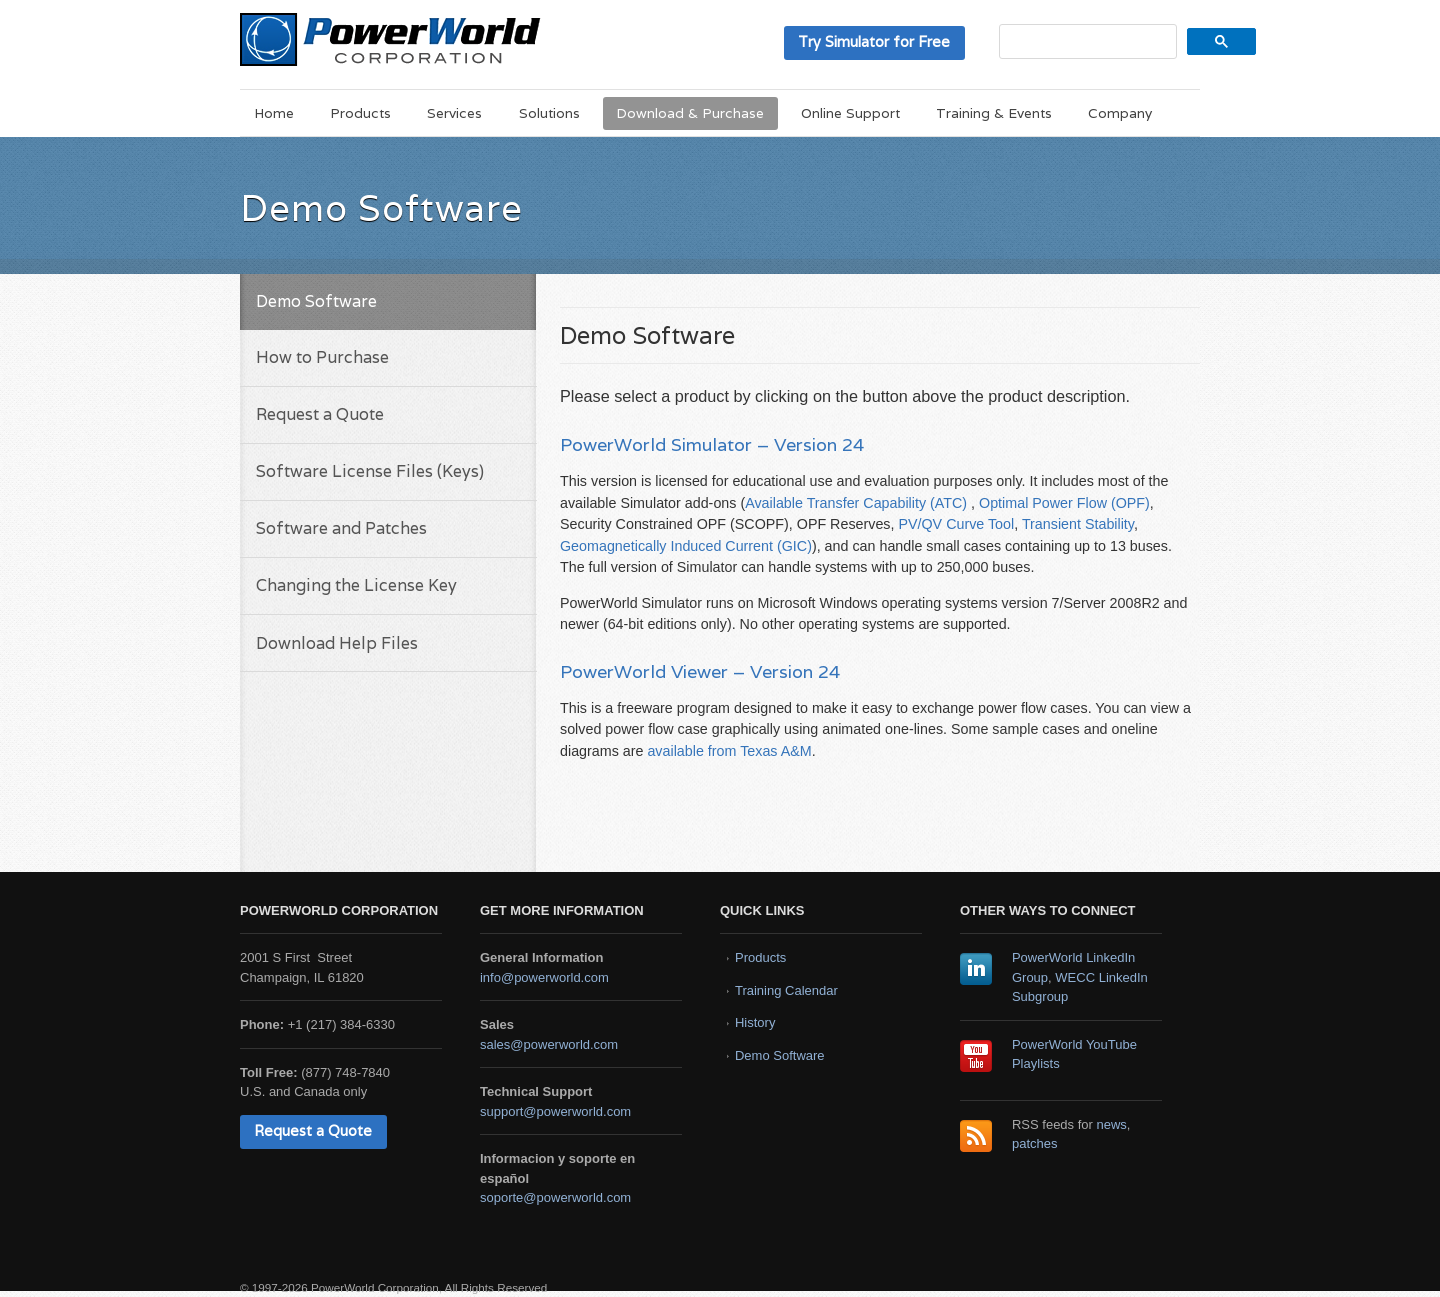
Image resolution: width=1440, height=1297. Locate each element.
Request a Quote (320, 414)
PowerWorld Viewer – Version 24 (700, 671)
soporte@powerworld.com (555, 1197)
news (1112, 1124)
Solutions (549, 113)
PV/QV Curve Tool (956, 524)
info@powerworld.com (544, 977)
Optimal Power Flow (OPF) (1064, 503)
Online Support (850, 113)
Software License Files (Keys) (370, 471)
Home (274, 113)
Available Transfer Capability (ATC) (856, 503)
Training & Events (994, 113)
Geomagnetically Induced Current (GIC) (686, 546)
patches (1035, 1143)
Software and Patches (341, 528)
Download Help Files (337, 643)
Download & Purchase (690, 113)
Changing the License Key (356, 585)
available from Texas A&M (729, 751)
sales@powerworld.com (549, 1044)
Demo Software (780, 1055)
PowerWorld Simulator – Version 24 (712, 444)
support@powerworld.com (555, 1111)
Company (1120, 113)
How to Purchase (322, 357)
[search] (1086, 41)
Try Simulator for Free (874, 41)
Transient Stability (1078, 524)
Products (360, 113)
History (755, 1022)
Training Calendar (786, 990)
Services (454, 113)
